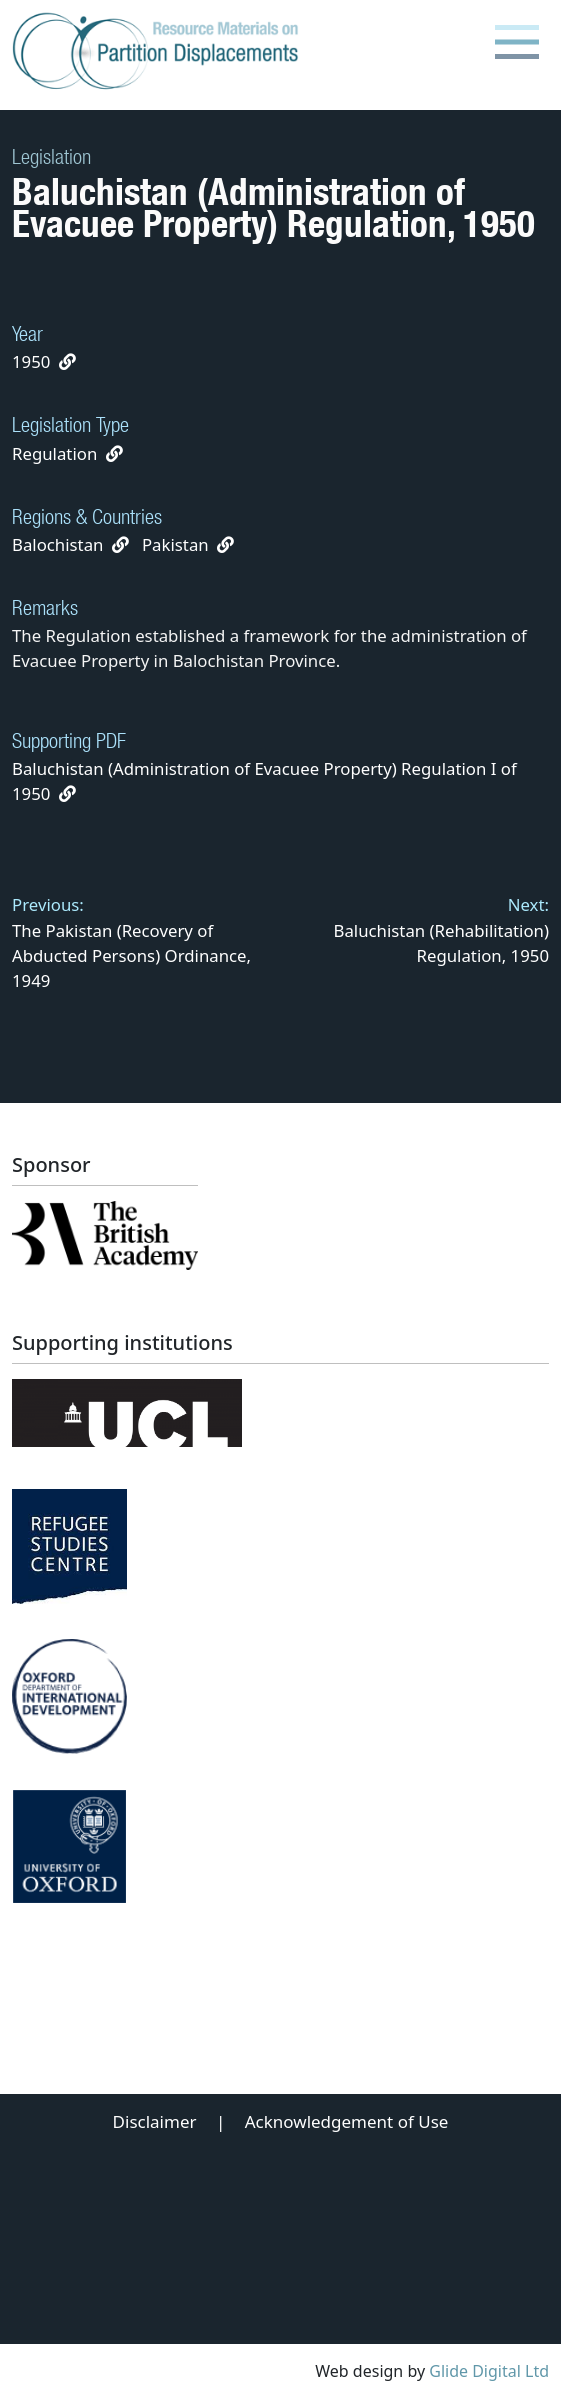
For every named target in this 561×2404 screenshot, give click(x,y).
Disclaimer (155, 2121)
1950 (31, 361)
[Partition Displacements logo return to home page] (159, 52)
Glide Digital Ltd (489, 2371)
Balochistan (57, 544)
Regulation (54, 453)
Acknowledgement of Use (347, 2121)
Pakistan (175, 544)
